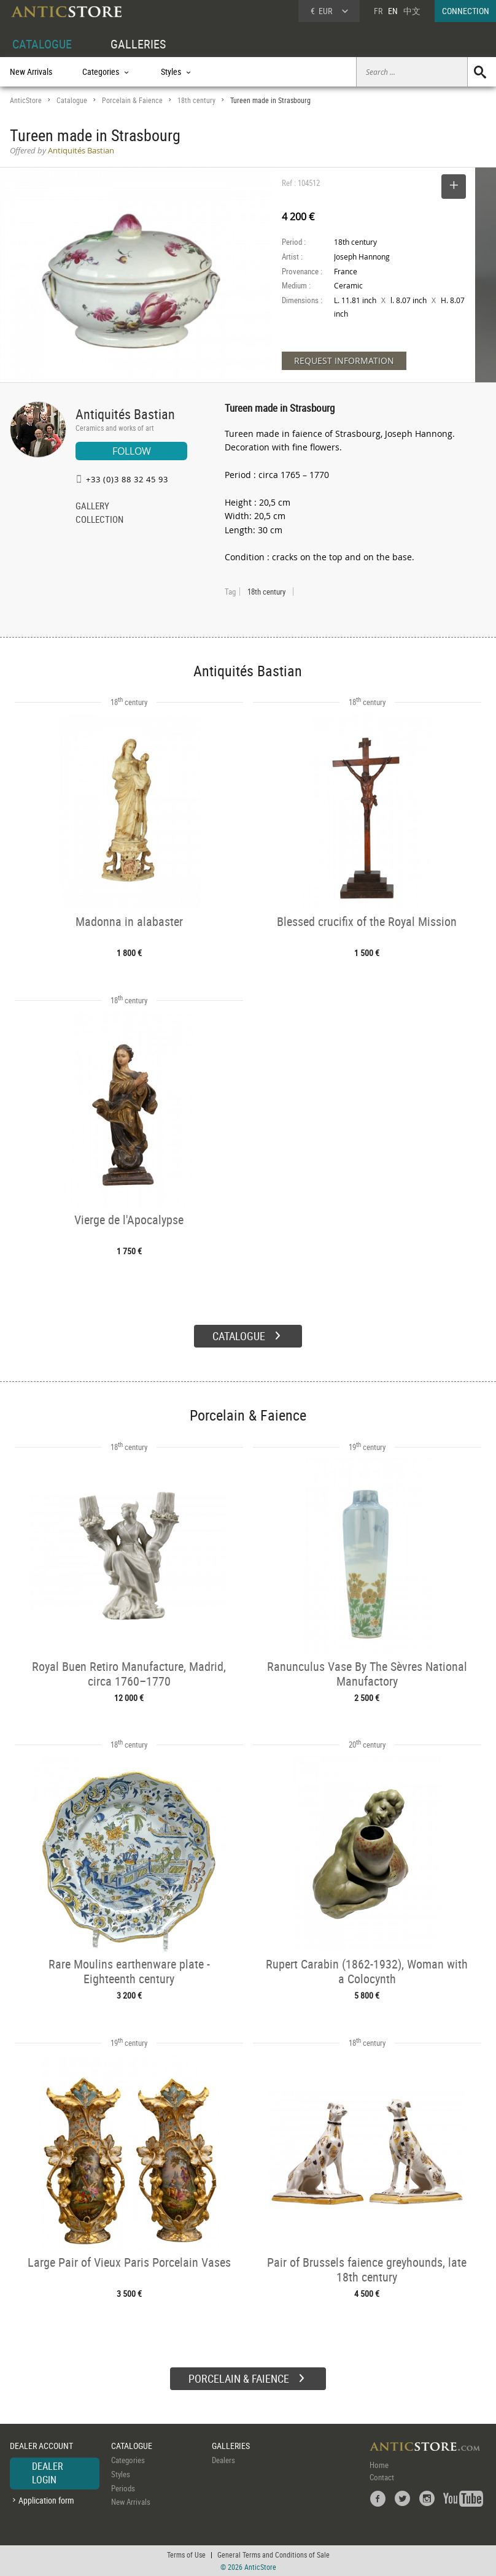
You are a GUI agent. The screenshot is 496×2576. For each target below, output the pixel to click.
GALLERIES (138, 44)
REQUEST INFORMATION (344, 360)
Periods (123, 2488)
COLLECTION (99, 520)
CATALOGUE (42, 44)
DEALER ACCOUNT (41, 2445)
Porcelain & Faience (132, 100)
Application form (46, 2500)
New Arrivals (31, 71)
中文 (411, 11)
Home (379, 2464)
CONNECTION (465, 11)
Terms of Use (186, 2554)
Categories (128, 2460)
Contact (382, 2477)
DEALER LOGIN (47, 2472)
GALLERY (92, 507)
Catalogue (71, 100)
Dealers (223, 2460)
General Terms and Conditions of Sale (273, 2554)
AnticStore (26, 100)
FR (378, 11)
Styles (120, 2474)
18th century (196, 100)
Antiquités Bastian (125, 414)
